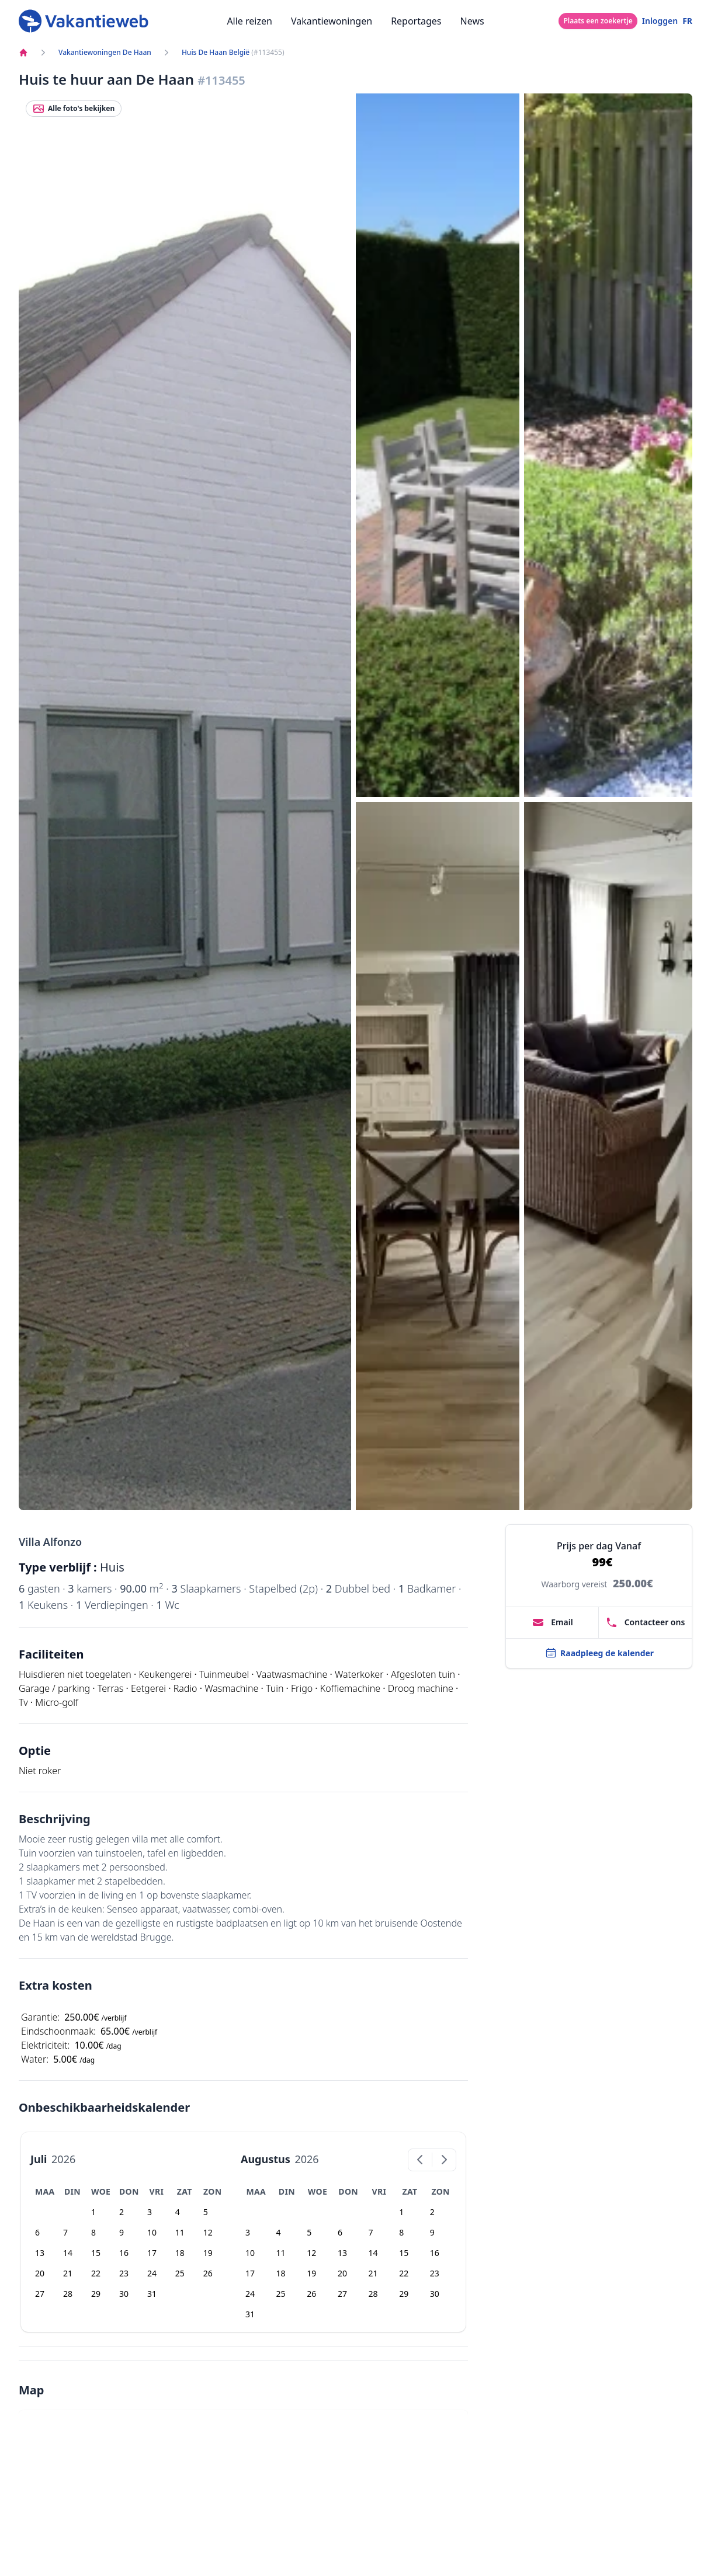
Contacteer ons (645, 1622)
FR (687, 20)
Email (552, 1622)
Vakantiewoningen (331, 21)
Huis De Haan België (215, 52)
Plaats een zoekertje (597, 21)
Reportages (416, 21)
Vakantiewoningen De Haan (104, 52)
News (472, 21)
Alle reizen (249, 21)
